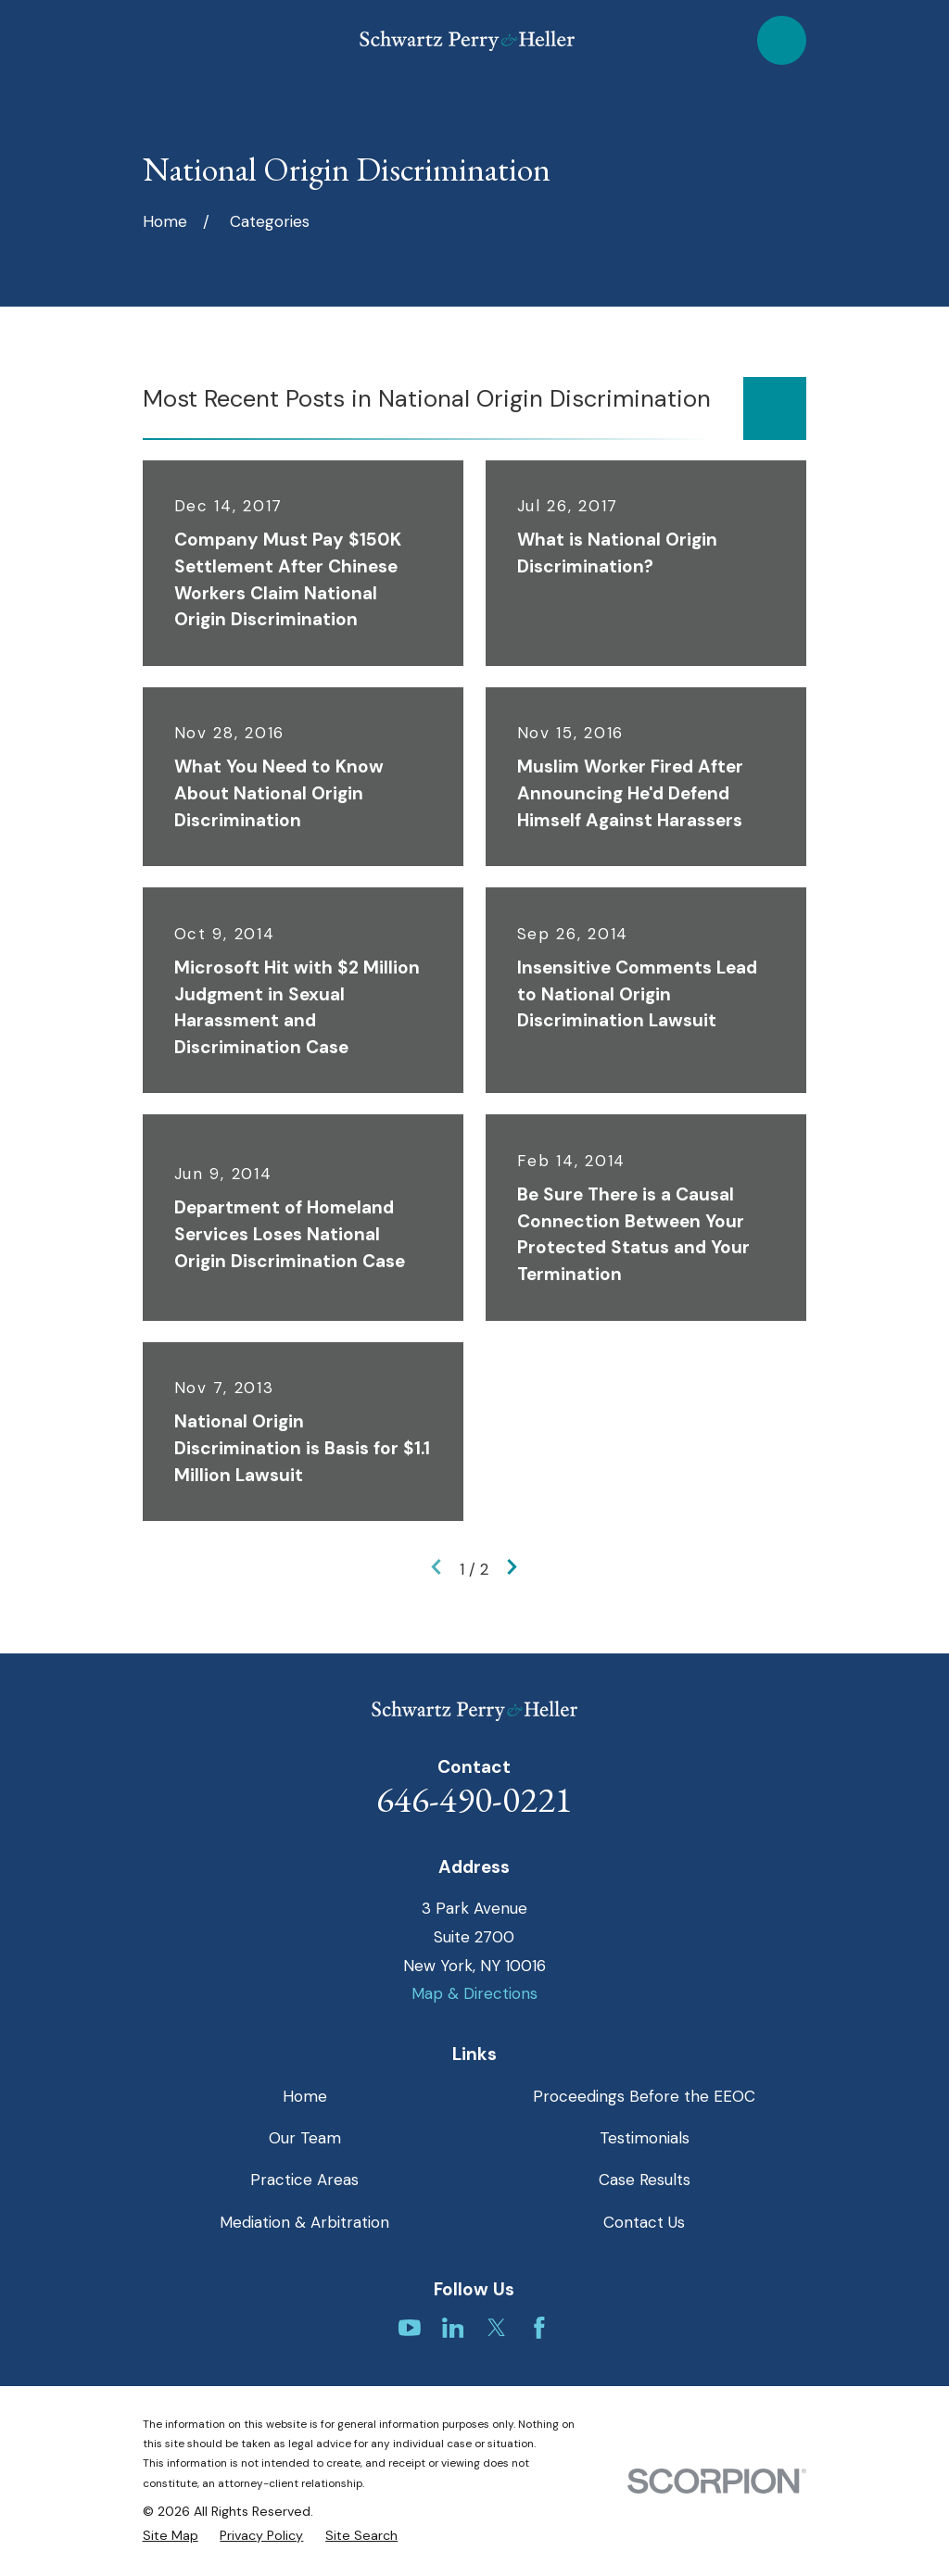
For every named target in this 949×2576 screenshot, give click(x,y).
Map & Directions (474, 1993)
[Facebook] (539, 2328)
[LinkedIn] (453, 2328)
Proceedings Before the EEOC (644, 2096)
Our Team (305, 2138)
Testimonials (645, 2138)
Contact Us (644, 2222)
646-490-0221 (474, 1799)
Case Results (644, 2179)
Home (305, 2096)
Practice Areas (304, 2179)
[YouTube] (410, 2328)
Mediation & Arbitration (304, 2222)
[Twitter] (497, 2328)
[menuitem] (170, 2536)
